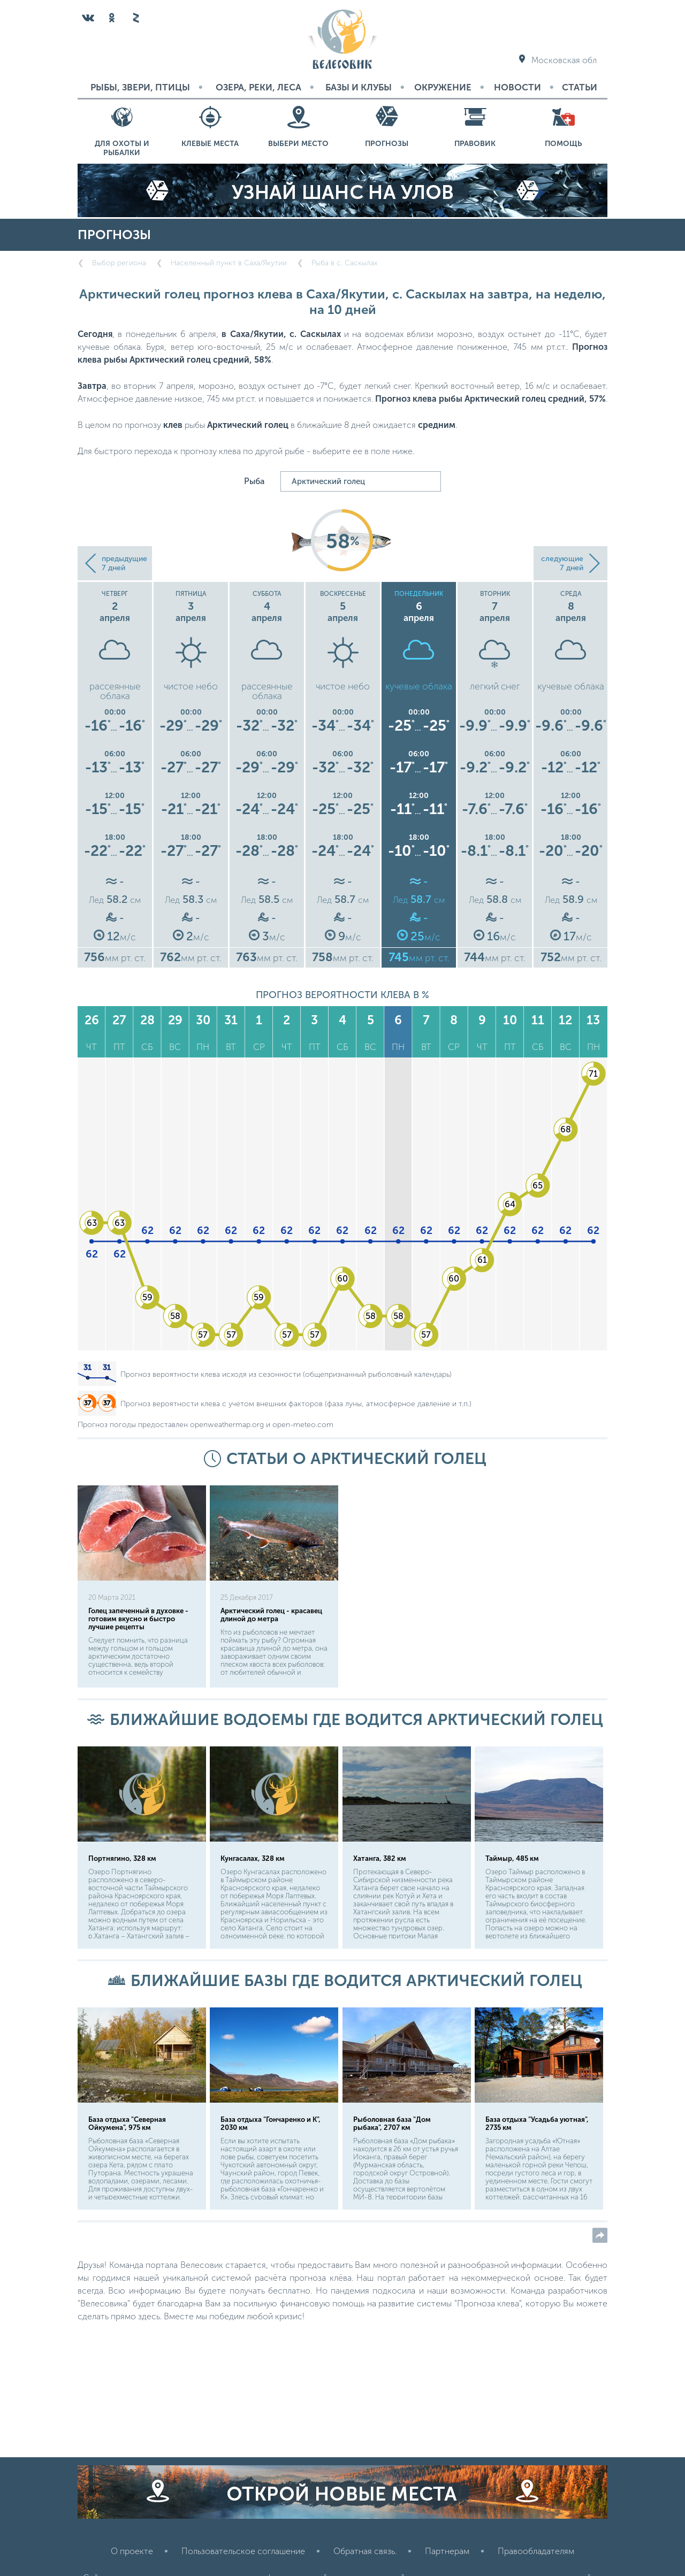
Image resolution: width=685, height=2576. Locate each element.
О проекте (132, 2551)
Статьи (579, 87)
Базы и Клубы (358, 87)
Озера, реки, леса (258, 87)
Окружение (442, 87)
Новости (517, 87)
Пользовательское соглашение (243, 2551)
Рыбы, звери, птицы (140, 87)
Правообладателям (536, 2551)
